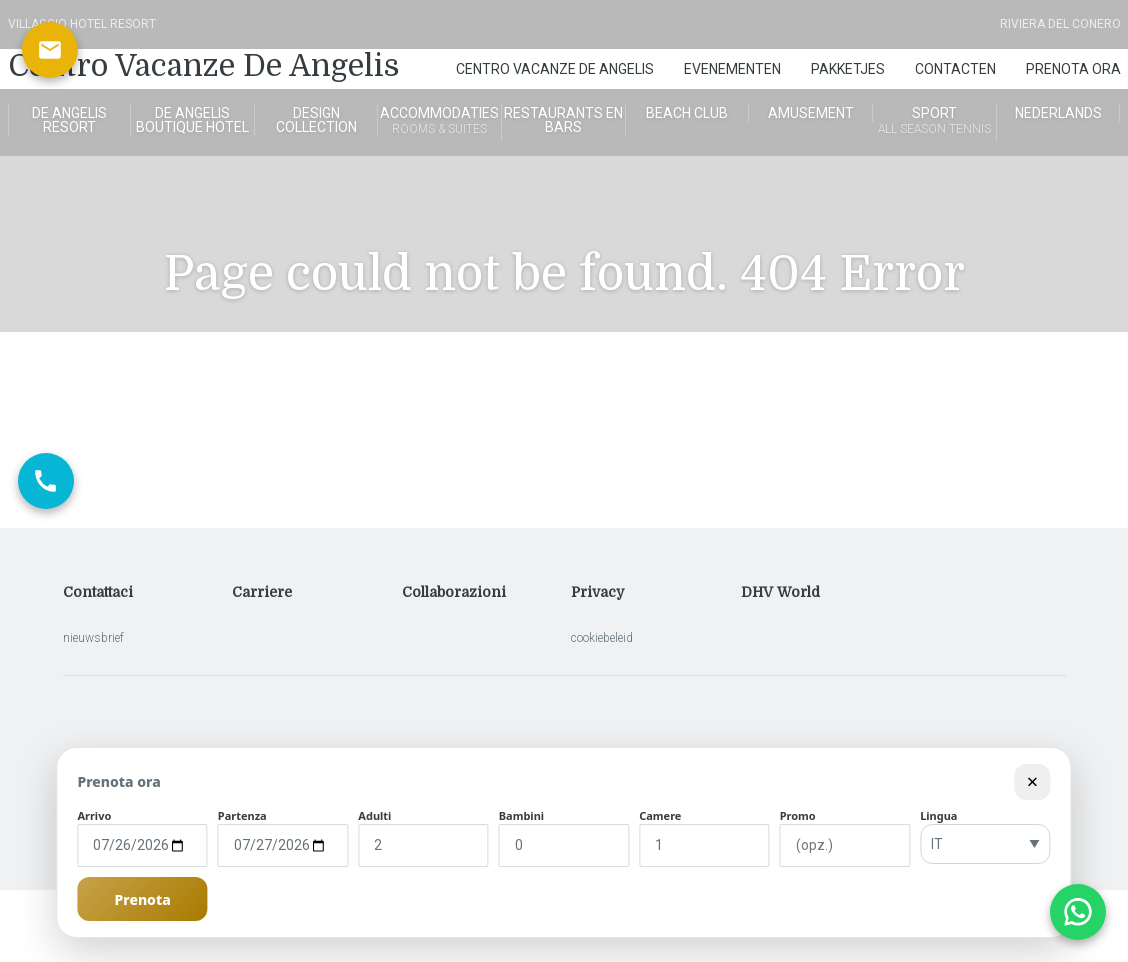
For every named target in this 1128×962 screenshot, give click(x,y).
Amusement (811, 113)
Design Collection (316, 120)
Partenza (242, 815)
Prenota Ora (1073, 69)
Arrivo (94, 815)
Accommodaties (439, 122)
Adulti (374, 815)
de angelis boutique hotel (192, 120)
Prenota (143, 899)
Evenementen (732, 69)
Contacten (955, 69)
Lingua (938, 815)
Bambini (521, 815)
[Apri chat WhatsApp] (1078, 912)
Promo (798, 815)
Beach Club (687, 113)
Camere (660, 815)
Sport (934, 122)
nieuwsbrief (93, 638)
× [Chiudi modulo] (1032, 781)
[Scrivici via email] (50, 50)
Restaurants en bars (563, 120)
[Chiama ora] (46, 481)
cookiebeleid (602, 638)
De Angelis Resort (69, 120)
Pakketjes (848, 69)
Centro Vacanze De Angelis (204, 66)
